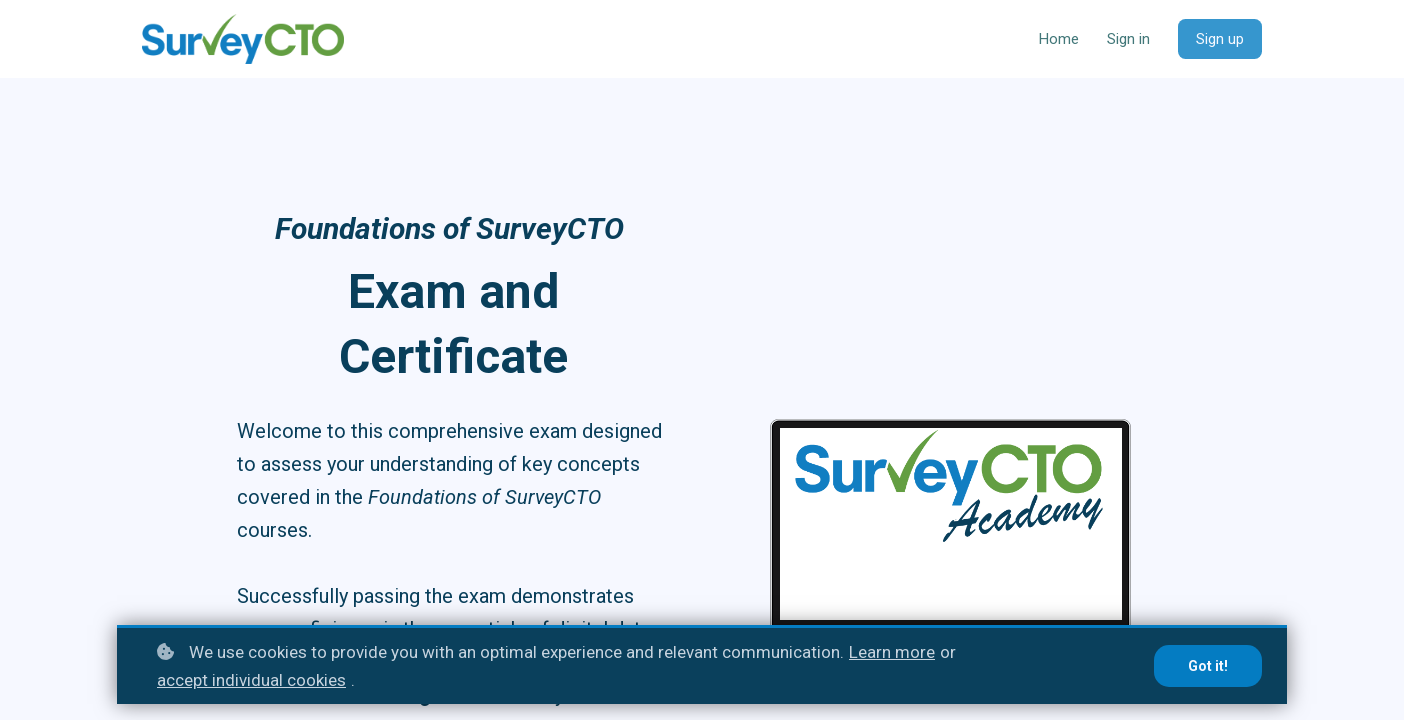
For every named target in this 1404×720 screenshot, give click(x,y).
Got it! (1208, 666)
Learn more (892, 652)
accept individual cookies (251, 680)
